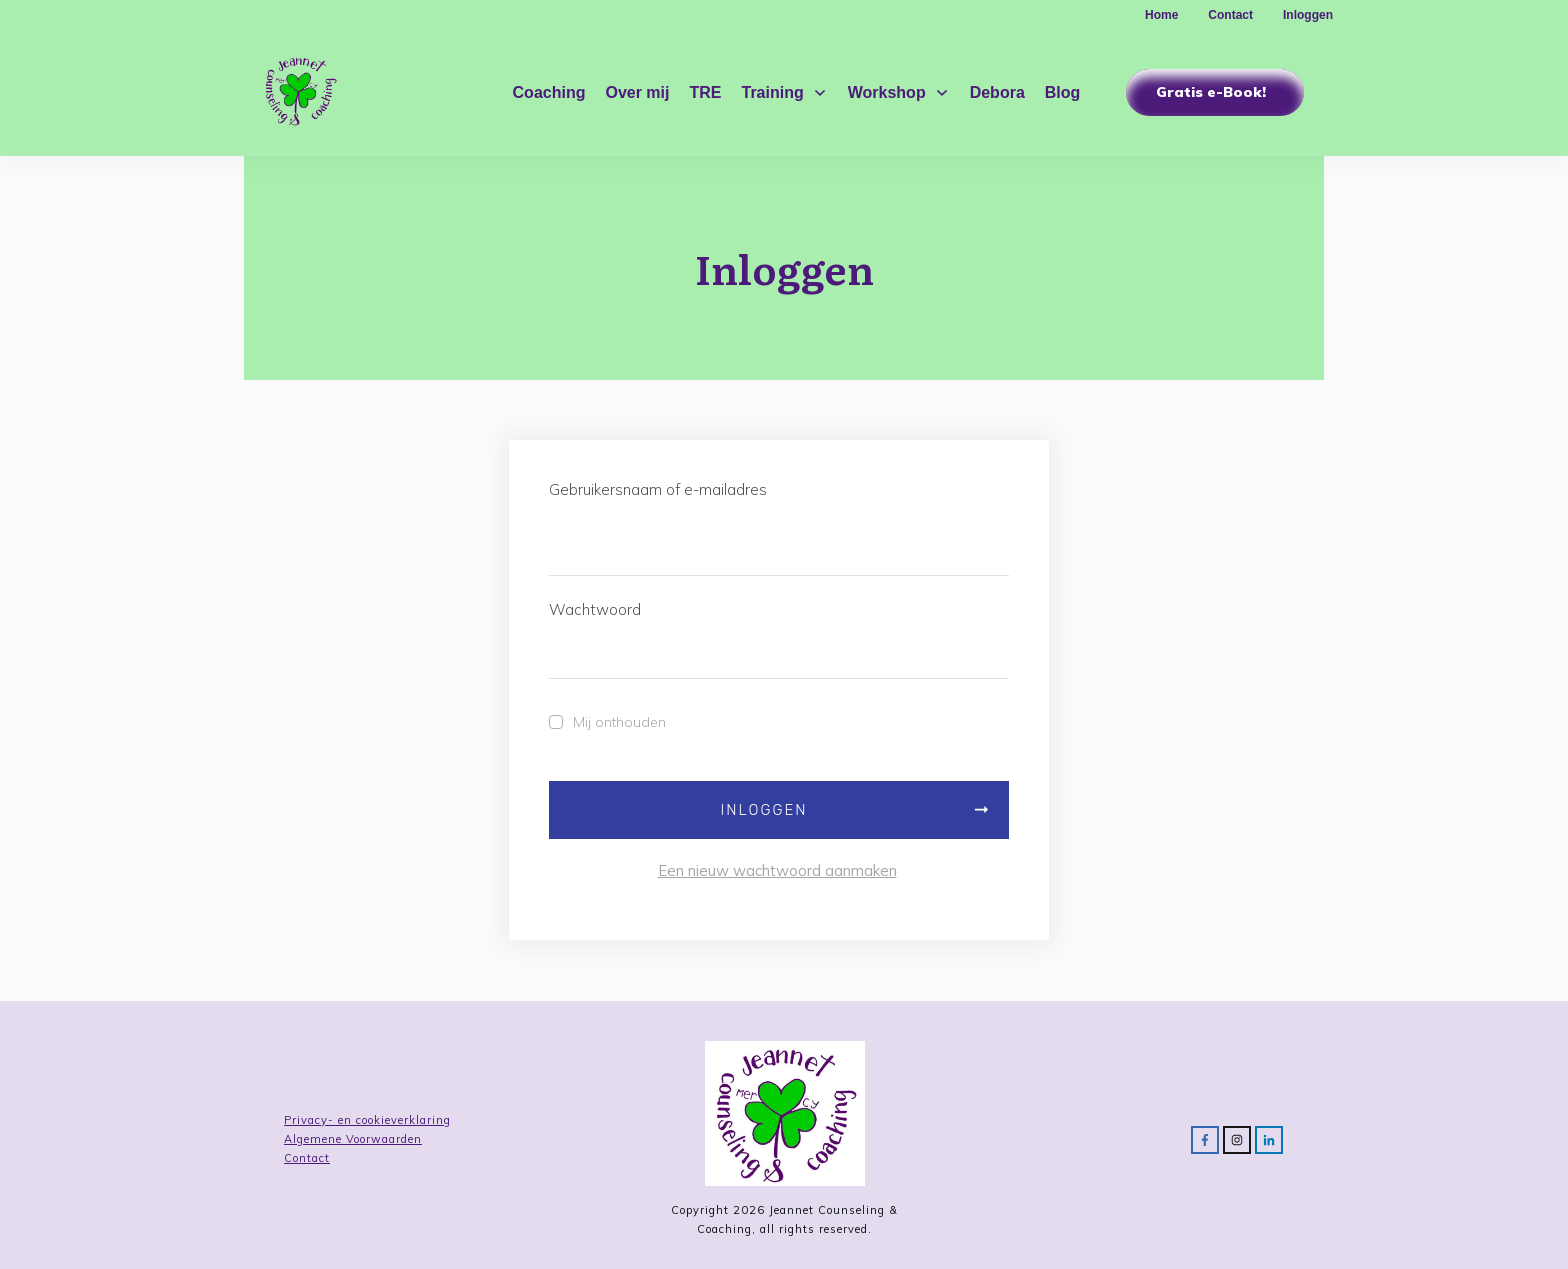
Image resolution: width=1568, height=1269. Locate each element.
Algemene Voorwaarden (353, 1139)
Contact (307, 1158)
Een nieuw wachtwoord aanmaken (777, 870)
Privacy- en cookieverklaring (367, 1120)
